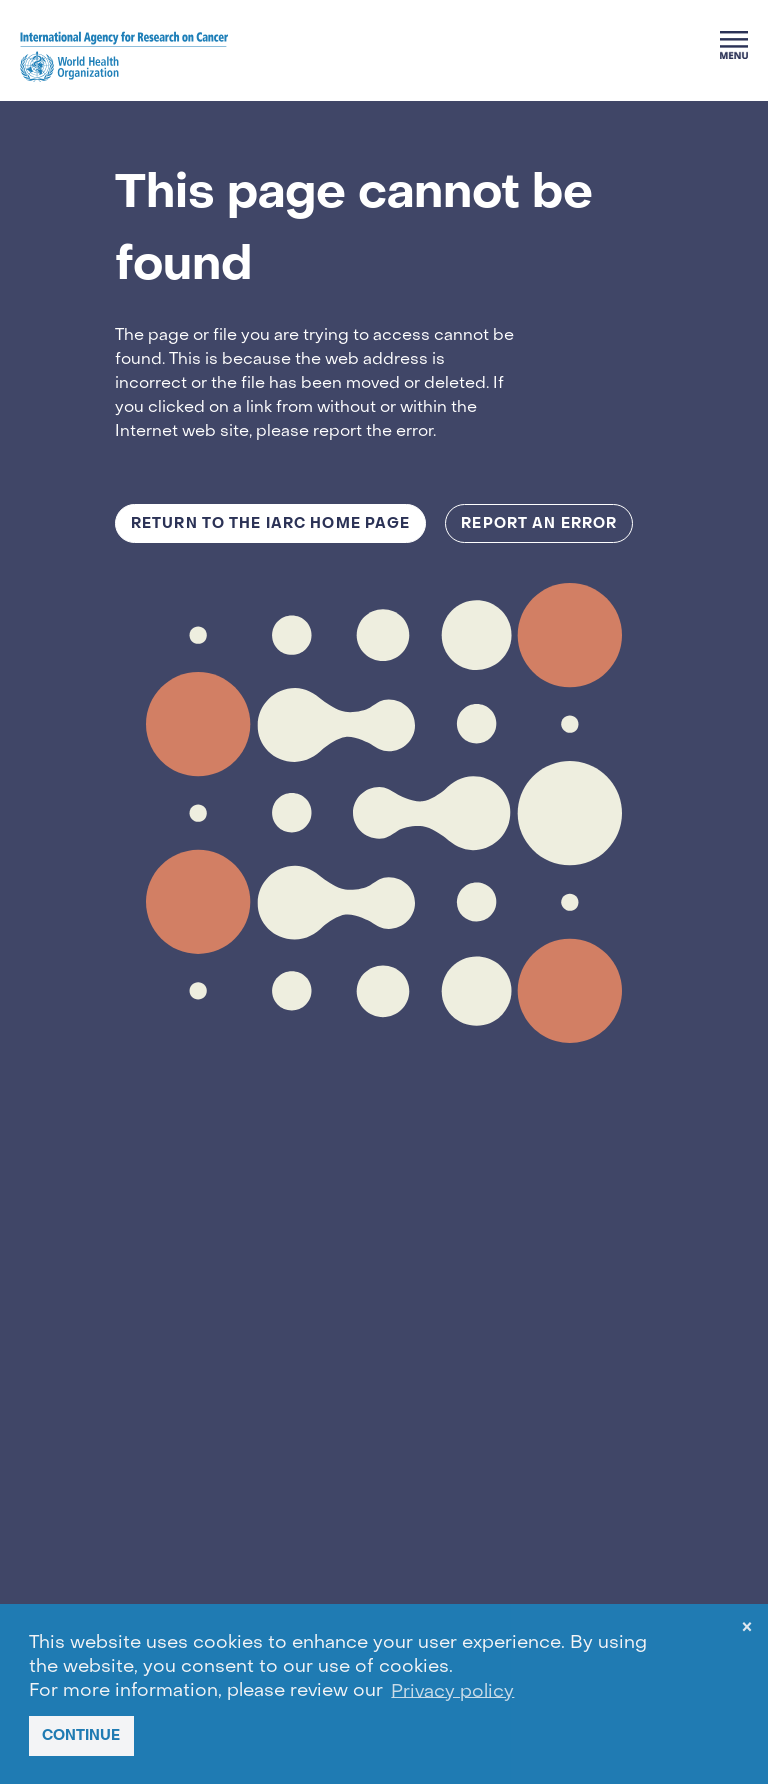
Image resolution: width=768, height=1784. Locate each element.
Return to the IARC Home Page (270, 523)
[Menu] (734, 45)
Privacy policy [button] (452, 1691)
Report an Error (539, 523)
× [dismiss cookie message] (747, 1630)
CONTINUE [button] (81, 1735)
